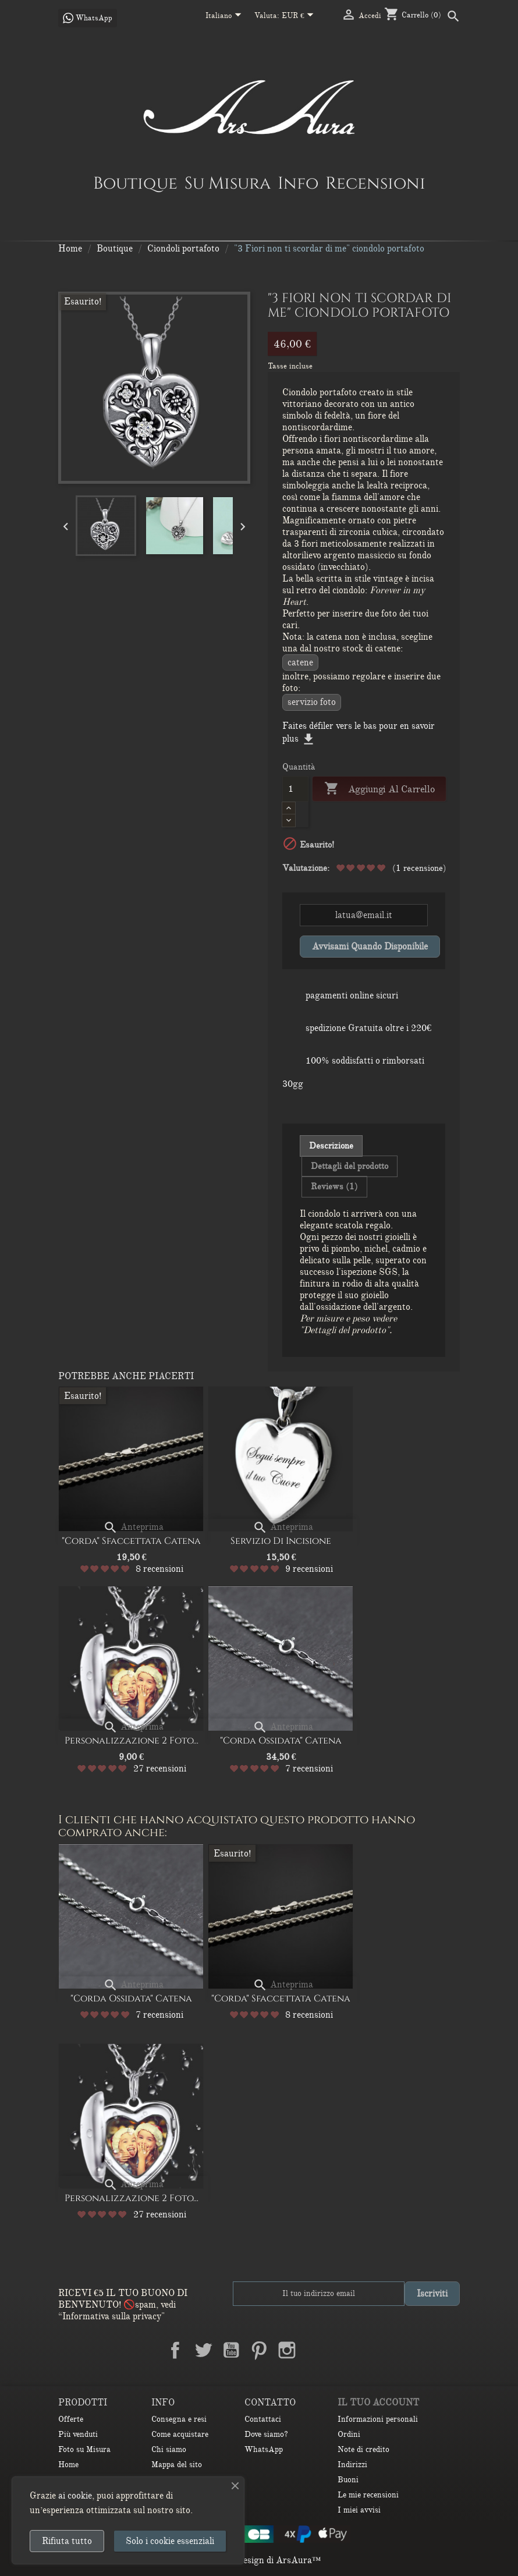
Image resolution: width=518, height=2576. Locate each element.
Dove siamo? (266, 2434)
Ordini (349, 2434)
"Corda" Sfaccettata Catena (131, 1541)
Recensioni (375, 182)
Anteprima (133, 1527)
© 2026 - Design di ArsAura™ (259, 2560)
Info (298, 182)
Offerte (70, 2419)
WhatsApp (263, 2449)
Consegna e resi (179, 2419)
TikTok (342, 2350)
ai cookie (75, 2495)
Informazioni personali (378, 2419)
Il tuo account (378, 2402)
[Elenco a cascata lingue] (225, 16)
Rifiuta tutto (67, 2541)
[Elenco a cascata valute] (300, 16)
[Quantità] (295, 789)
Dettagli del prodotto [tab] (349, 1166)
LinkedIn (315, 2350)
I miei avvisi (359, 2510)
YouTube (231, 2350)
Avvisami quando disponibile (370, 946)
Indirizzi (352, 2464)
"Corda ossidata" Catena (281, 1740)
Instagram (287, 2350)
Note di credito (363, 2449)
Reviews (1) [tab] (334, 1186)
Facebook (175, 2350)
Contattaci (262, 2419)
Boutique (135, 182)
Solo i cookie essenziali (170, 2541)
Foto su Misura (84, 2449)
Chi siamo (168, 2449)
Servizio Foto (312, 702)
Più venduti (78, 2434)
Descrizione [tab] (331, 1145)
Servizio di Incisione (280, 1541)
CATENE (300, 662)
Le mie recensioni (368, 2495)
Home (68, 2464)
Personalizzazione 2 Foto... (131, 1740)
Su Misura (228, 182)
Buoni (348, 2480)
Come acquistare (179, 2434)
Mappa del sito (176, 2464)
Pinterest (259, 2350)
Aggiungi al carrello (379, 789)
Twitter (203, 2350)
